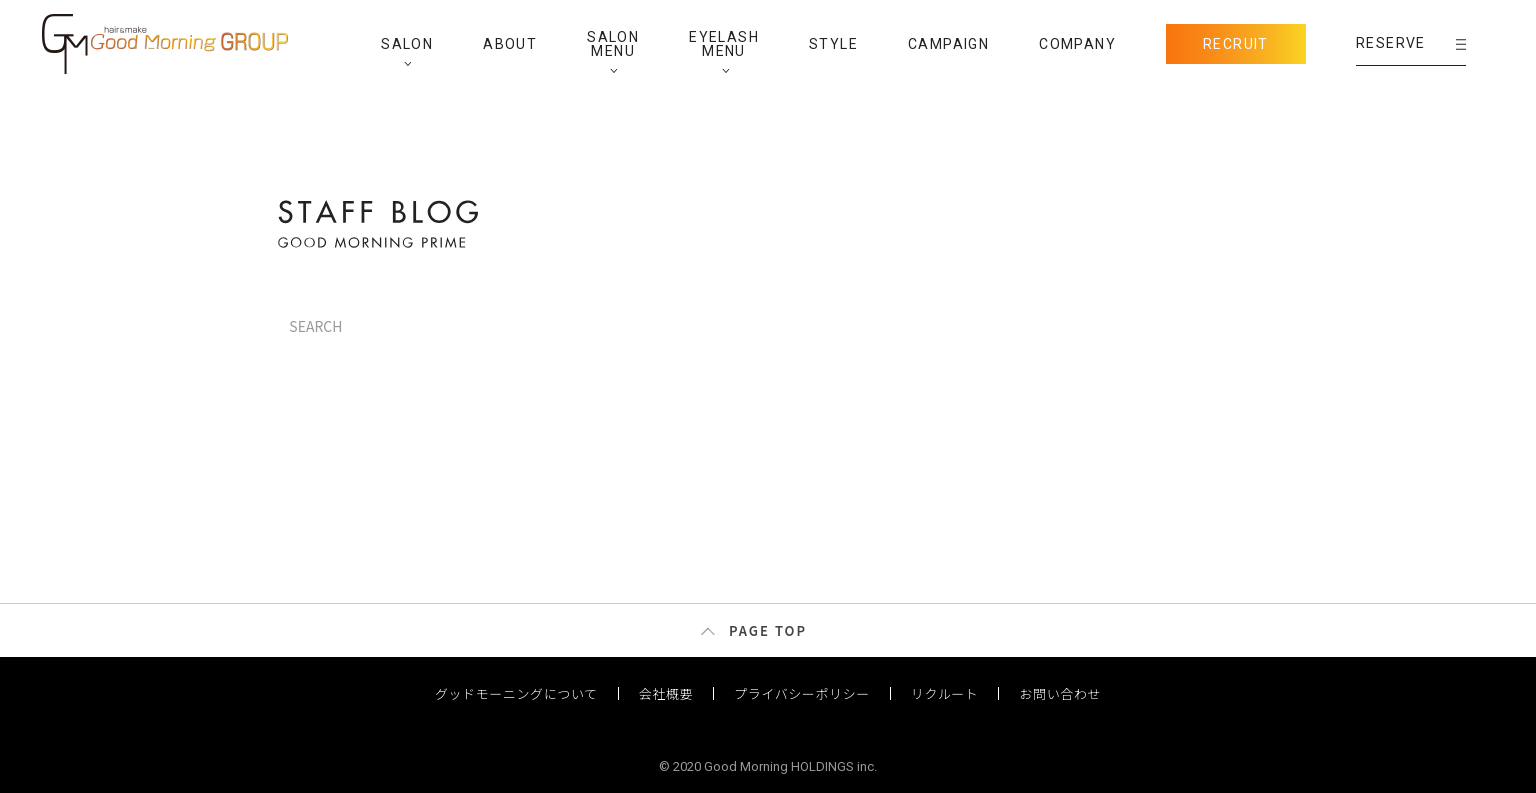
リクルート (945, 693)
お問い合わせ (1060, 693)
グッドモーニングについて (516, 693)
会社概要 (666, 693)
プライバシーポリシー (802, 693)
